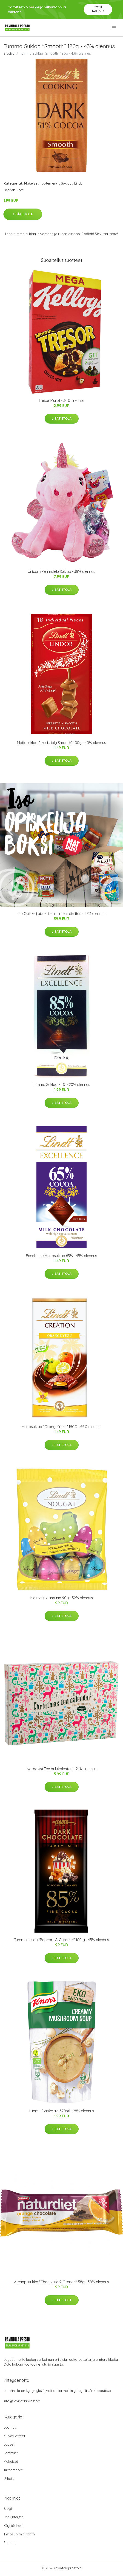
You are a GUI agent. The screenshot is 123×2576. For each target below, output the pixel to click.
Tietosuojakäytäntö (19, 2534)
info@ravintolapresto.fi (21, 2401)
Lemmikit (10, 2453)
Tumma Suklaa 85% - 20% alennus (61, 1084)
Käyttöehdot (13, 2525)
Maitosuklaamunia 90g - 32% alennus (61, 1598)
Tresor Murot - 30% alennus (62, 400)
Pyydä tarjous (98, 9)
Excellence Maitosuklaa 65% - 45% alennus (61, 1255)
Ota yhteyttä (13, 2517)
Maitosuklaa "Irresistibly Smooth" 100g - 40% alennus (61, 742)
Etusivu (8, 53)
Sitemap (10, 2542)
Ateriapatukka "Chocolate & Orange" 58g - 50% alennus (61, 2282)
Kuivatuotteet (14, 2436)
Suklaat (67, 183)
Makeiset (31, 183)
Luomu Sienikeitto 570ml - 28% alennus (61, 2111)
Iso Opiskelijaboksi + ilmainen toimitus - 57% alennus (61, 913)
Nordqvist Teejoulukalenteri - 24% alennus (62, 1768)
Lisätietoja (23, 214)
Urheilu (8, 2478)
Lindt (78, 183)
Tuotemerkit (49, 183)
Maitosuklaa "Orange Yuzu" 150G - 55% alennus (61, 1426)
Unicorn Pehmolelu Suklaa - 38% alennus (61, 571)
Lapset (8, 2444)
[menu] (114, 27)
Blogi (7, 2508)
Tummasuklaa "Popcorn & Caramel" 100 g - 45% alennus (61, 1939)
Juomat (9, 2427)
